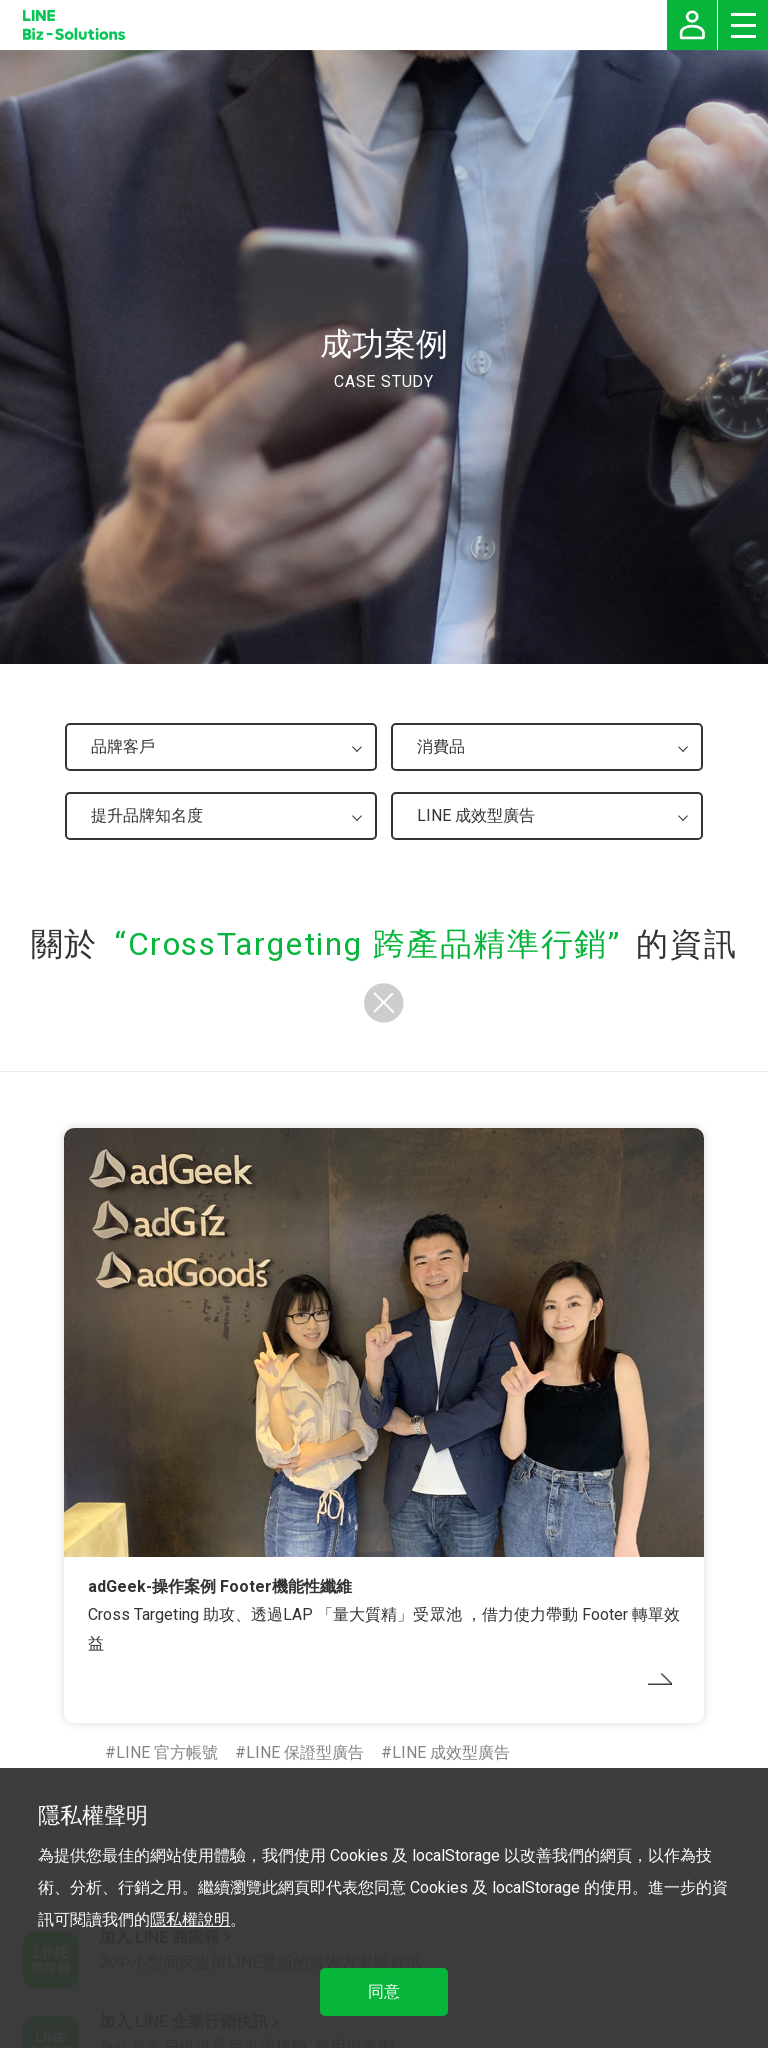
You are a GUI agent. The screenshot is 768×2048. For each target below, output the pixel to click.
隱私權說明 (190, 1919)
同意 (384, 1991)
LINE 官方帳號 (167, 1752)
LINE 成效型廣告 (451, 1752)
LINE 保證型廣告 (305, 1752)
